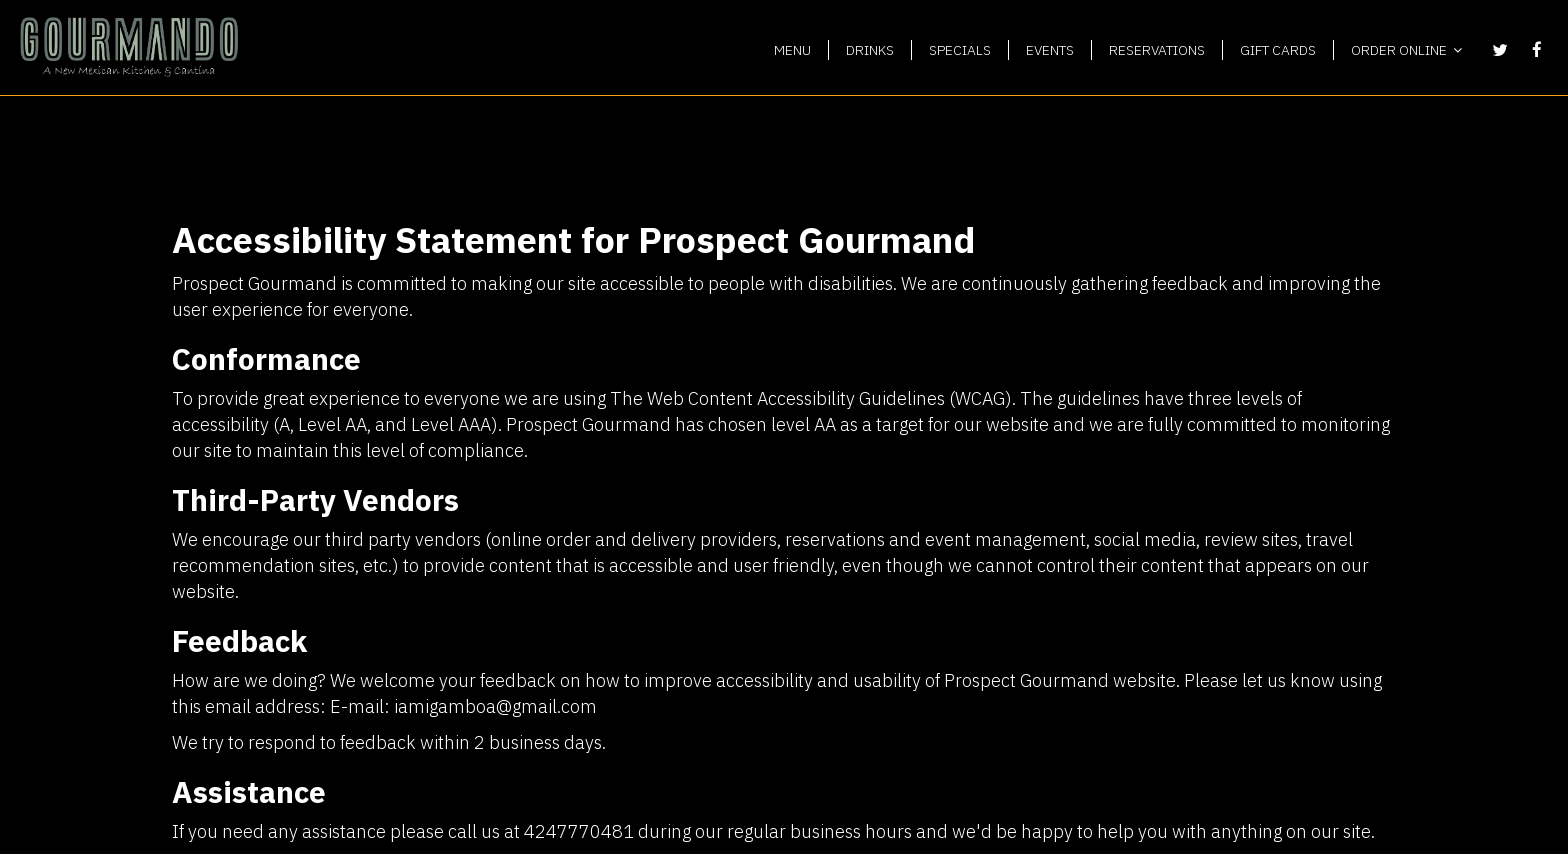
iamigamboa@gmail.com (495, 706)
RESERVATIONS (1157, 50)
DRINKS (870, 50)
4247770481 (579, 831)
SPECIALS (960, 50)
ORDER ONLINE (1406, 50)
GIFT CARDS (1278, 50)
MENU (792, 50)
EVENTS (1050, 50)
